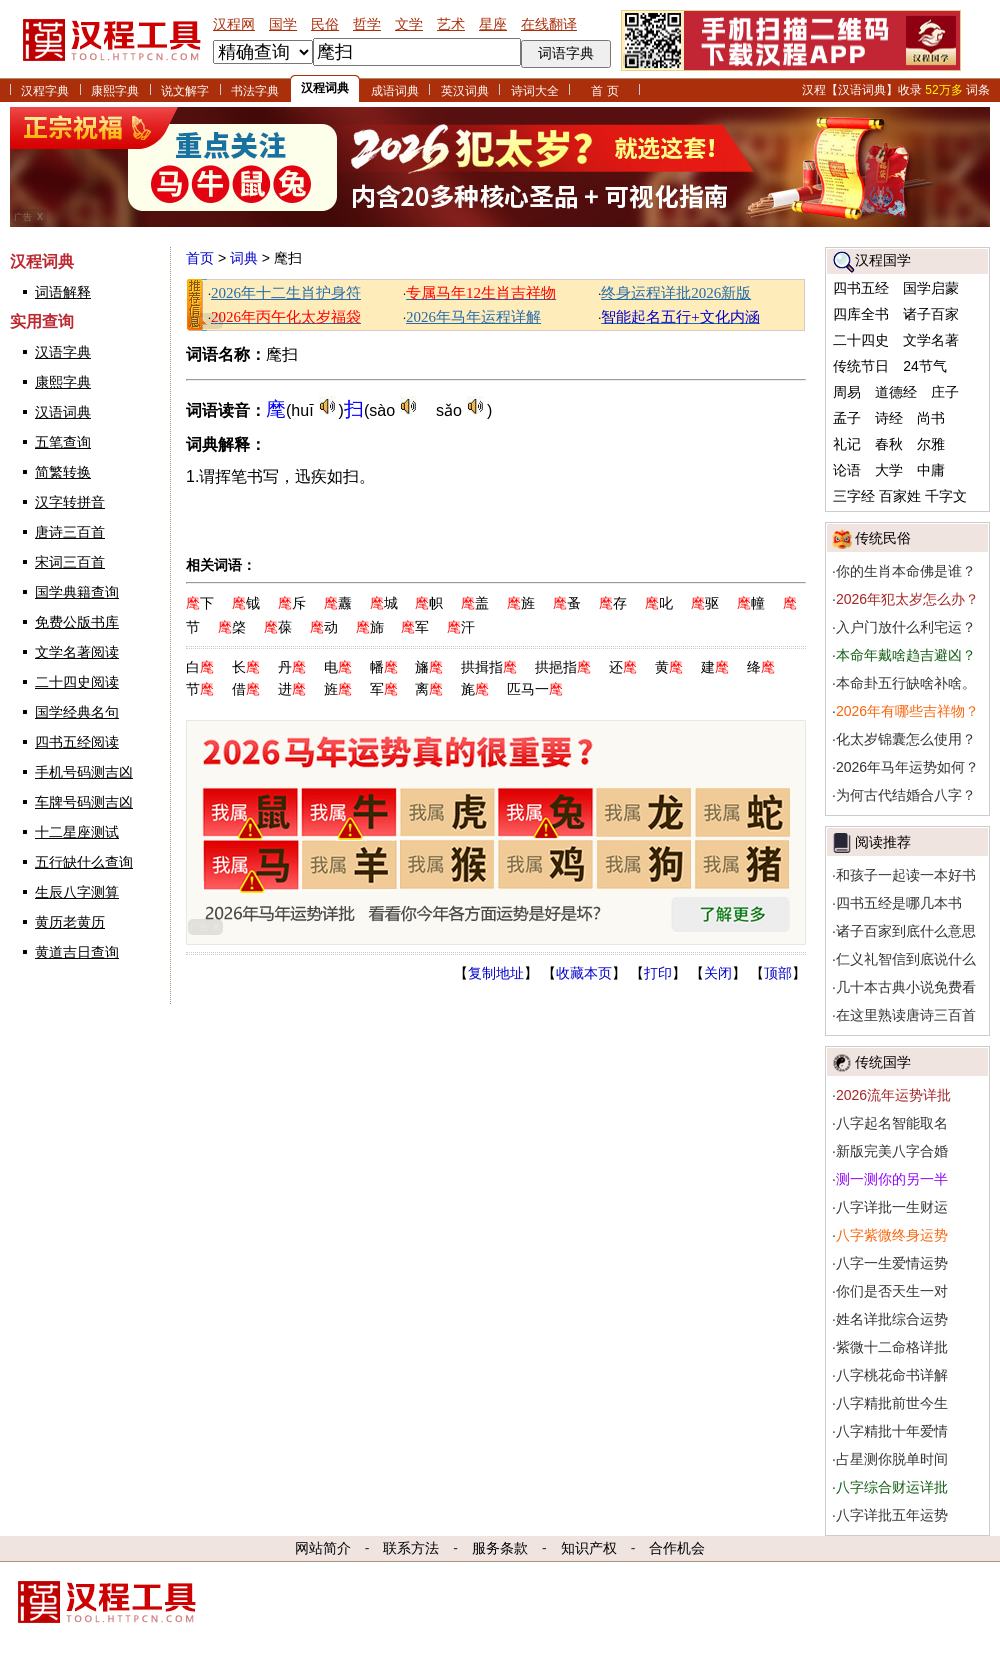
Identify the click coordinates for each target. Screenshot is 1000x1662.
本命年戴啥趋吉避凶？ (906, 655)
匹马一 (535, 689)
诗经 (889, 418)
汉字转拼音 (70, 502)
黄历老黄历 (70, 922)
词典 (244, 258)
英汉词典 (465, 91)
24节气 (925, 366)
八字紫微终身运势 (892, 1235)
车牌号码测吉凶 (84, 802)
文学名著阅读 (77, 652)
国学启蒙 (931, 288)
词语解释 (63, 292)
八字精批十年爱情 (892, 1431)
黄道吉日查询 (77, 952)
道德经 (896, 392)
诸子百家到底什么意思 (906, 931)
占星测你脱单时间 (892, 1459)
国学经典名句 (77, 712)
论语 (847, 470)
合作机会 (677, 1548)
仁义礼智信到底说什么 (906, 959)
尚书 (931, 418)
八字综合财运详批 (892, 1487)
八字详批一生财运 (892, 1207)
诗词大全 (535, 91)
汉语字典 (63, 352)
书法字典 (255, 91)
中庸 (931, 470)
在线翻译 (549, 24)
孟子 (847, 418)
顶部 (778, 973)
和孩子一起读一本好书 (906, 875)
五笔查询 (63, 442)
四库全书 (861, 314)
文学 (409, 24)
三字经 (854, 496)
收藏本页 (584, 973)
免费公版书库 (77, 622)
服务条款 (500, 1548)
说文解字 (185, 91)
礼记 (847, 444)
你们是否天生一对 (892, 1291)
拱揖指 (489, 667)
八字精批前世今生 (892, 1403)
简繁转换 (63, 472)
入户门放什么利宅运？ (906, 627)
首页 (200, 258)
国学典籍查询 (77, 592)
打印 (658, 973)
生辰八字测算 (77, 892)
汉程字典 (45, 91)
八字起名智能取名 (892, 1123)
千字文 (946, 496)
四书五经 (861, 288)
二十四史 (861, 340)
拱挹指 (563, 667)
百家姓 (900, 496)
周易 (847, 392)
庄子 (945, 392)
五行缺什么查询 (84, 862)
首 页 (604, 91)
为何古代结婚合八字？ (906, 795)
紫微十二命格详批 (892, 1347)
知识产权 (589, 1548)
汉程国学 (883, 260)
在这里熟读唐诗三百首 (906, 1015)
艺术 (451, 24)
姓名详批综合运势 (892, 1319)
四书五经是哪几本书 (899, 903)
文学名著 (931, 340)
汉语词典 (63, 412)
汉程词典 (325, 88)
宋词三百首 (70, 562)
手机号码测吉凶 (84, 772)
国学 (283, 24)
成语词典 (395, 91)
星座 (493, 24)
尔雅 (931, 444)
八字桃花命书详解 (892, 1375)
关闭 (718, 973)
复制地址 (496, 973)
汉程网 (234, 24)
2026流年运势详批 (893, 1095)
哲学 (367, 24)
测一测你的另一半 (892, 1179)
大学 (889, 470)
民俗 (325, 24)
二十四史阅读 (77, 682)
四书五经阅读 (77, 742)
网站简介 (323, 1548)
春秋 (889, 444)
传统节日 (861, 366)
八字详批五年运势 (892, 1515)
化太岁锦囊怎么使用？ (906, 739)
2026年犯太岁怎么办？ (907, 599)
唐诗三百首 (70, 532)
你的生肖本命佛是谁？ (906, 571)
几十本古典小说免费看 (906, 987)
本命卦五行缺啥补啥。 (906, 683)
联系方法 (411, 1548)
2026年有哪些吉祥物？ (907, 711)
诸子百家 (931, 314)
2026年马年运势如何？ (907, 767)
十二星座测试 (77, 832)
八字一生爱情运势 (892, 1263)
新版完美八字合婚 (892, 1151)
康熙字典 (115, 91)
